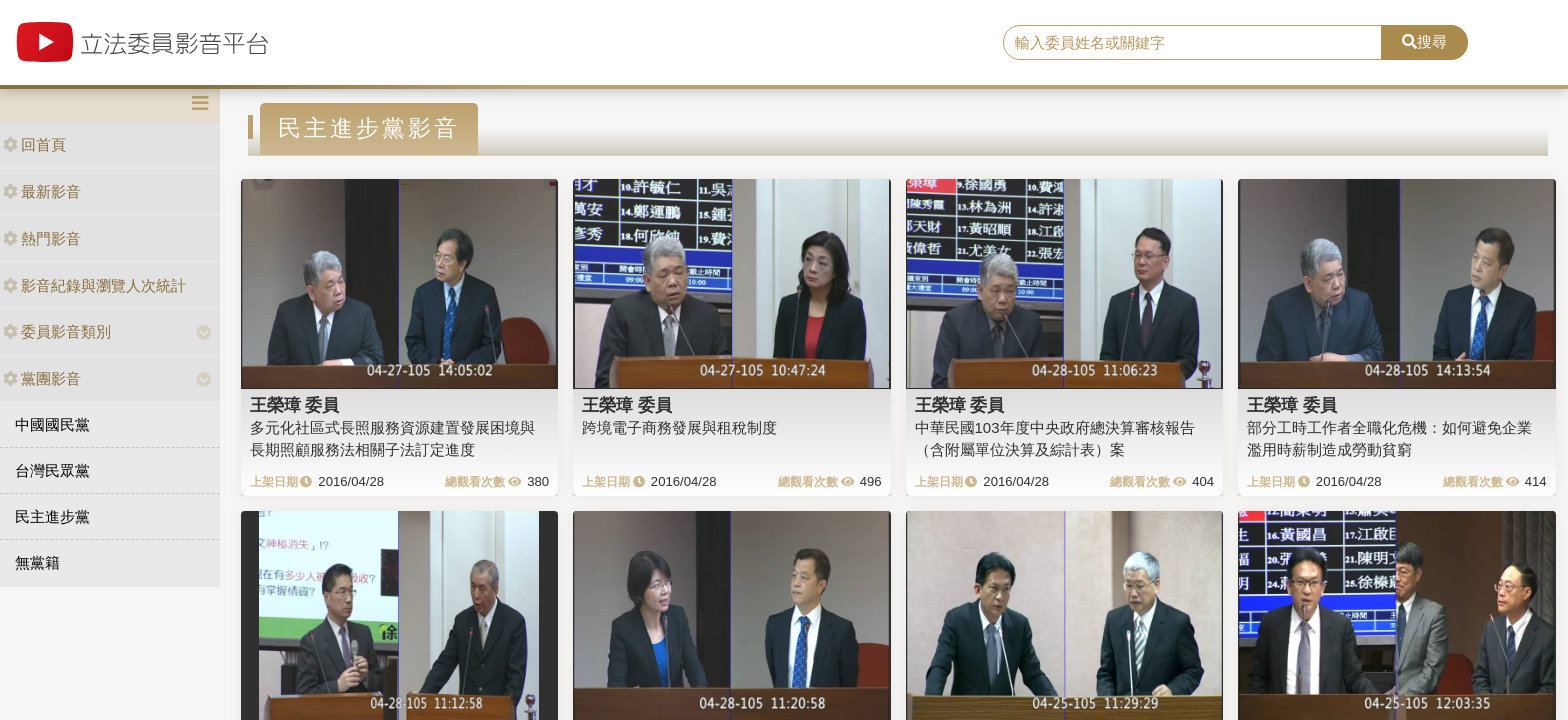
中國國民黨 (52, 424)
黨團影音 (42, 378)
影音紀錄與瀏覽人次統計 (94, 285)
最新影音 (42, 191)
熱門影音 (42, 238)
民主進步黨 (52, 516)
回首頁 (34, 144)
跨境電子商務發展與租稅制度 (679, 427)
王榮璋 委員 (295, 405)
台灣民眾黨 (52, 470)
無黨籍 (37, 562)
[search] (1193, 43)
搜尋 (1424, 41)
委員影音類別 (57, 331)
